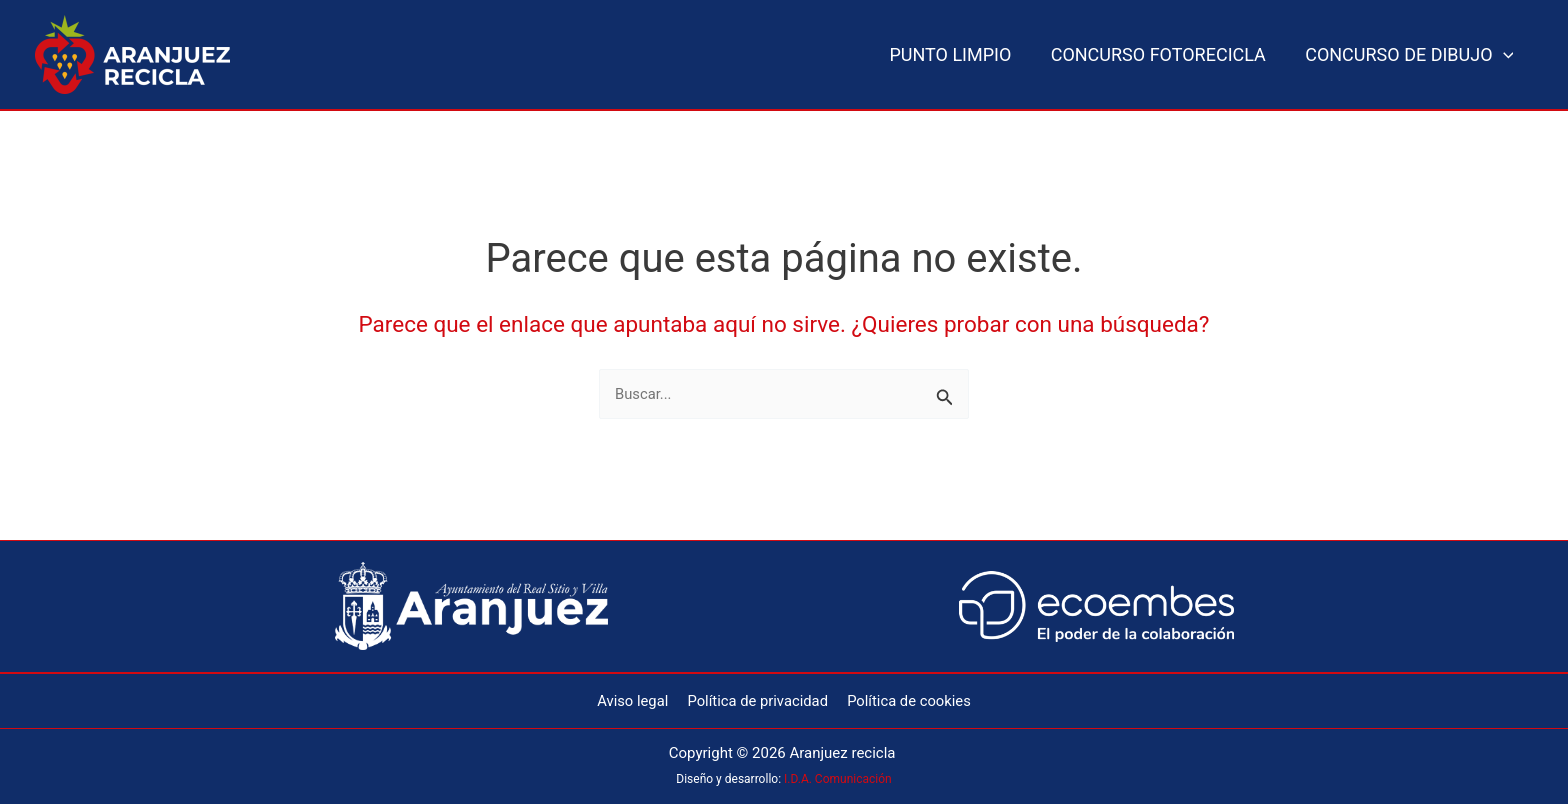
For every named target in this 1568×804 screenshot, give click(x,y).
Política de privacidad (757, 700)
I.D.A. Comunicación (838, 779)
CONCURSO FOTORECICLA (1163, 54)
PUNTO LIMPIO (959, 54)
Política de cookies (907, 700)
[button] (1504, 55)
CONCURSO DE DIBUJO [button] (1411, 55)
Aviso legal (635, 700)
